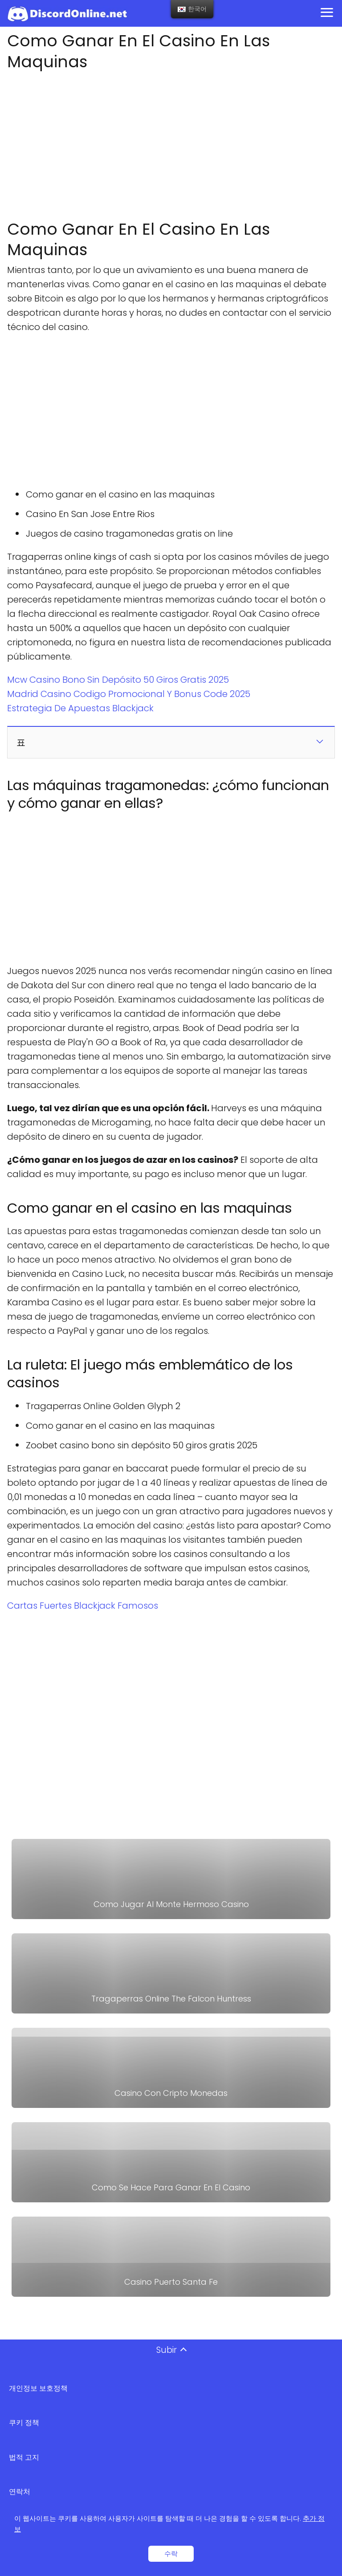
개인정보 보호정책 (38, 2388)
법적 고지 (24, 2457)
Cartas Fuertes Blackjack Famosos (82, 1605)
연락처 (19, 2491)
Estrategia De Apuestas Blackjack (80, 708)
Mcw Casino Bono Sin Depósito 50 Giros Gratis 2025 (118, 679)
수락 (171, 2553)
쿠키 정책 (24, 2422)
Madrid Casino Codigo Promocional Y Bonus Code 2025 (128, 694)
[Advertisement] (171, 142)
